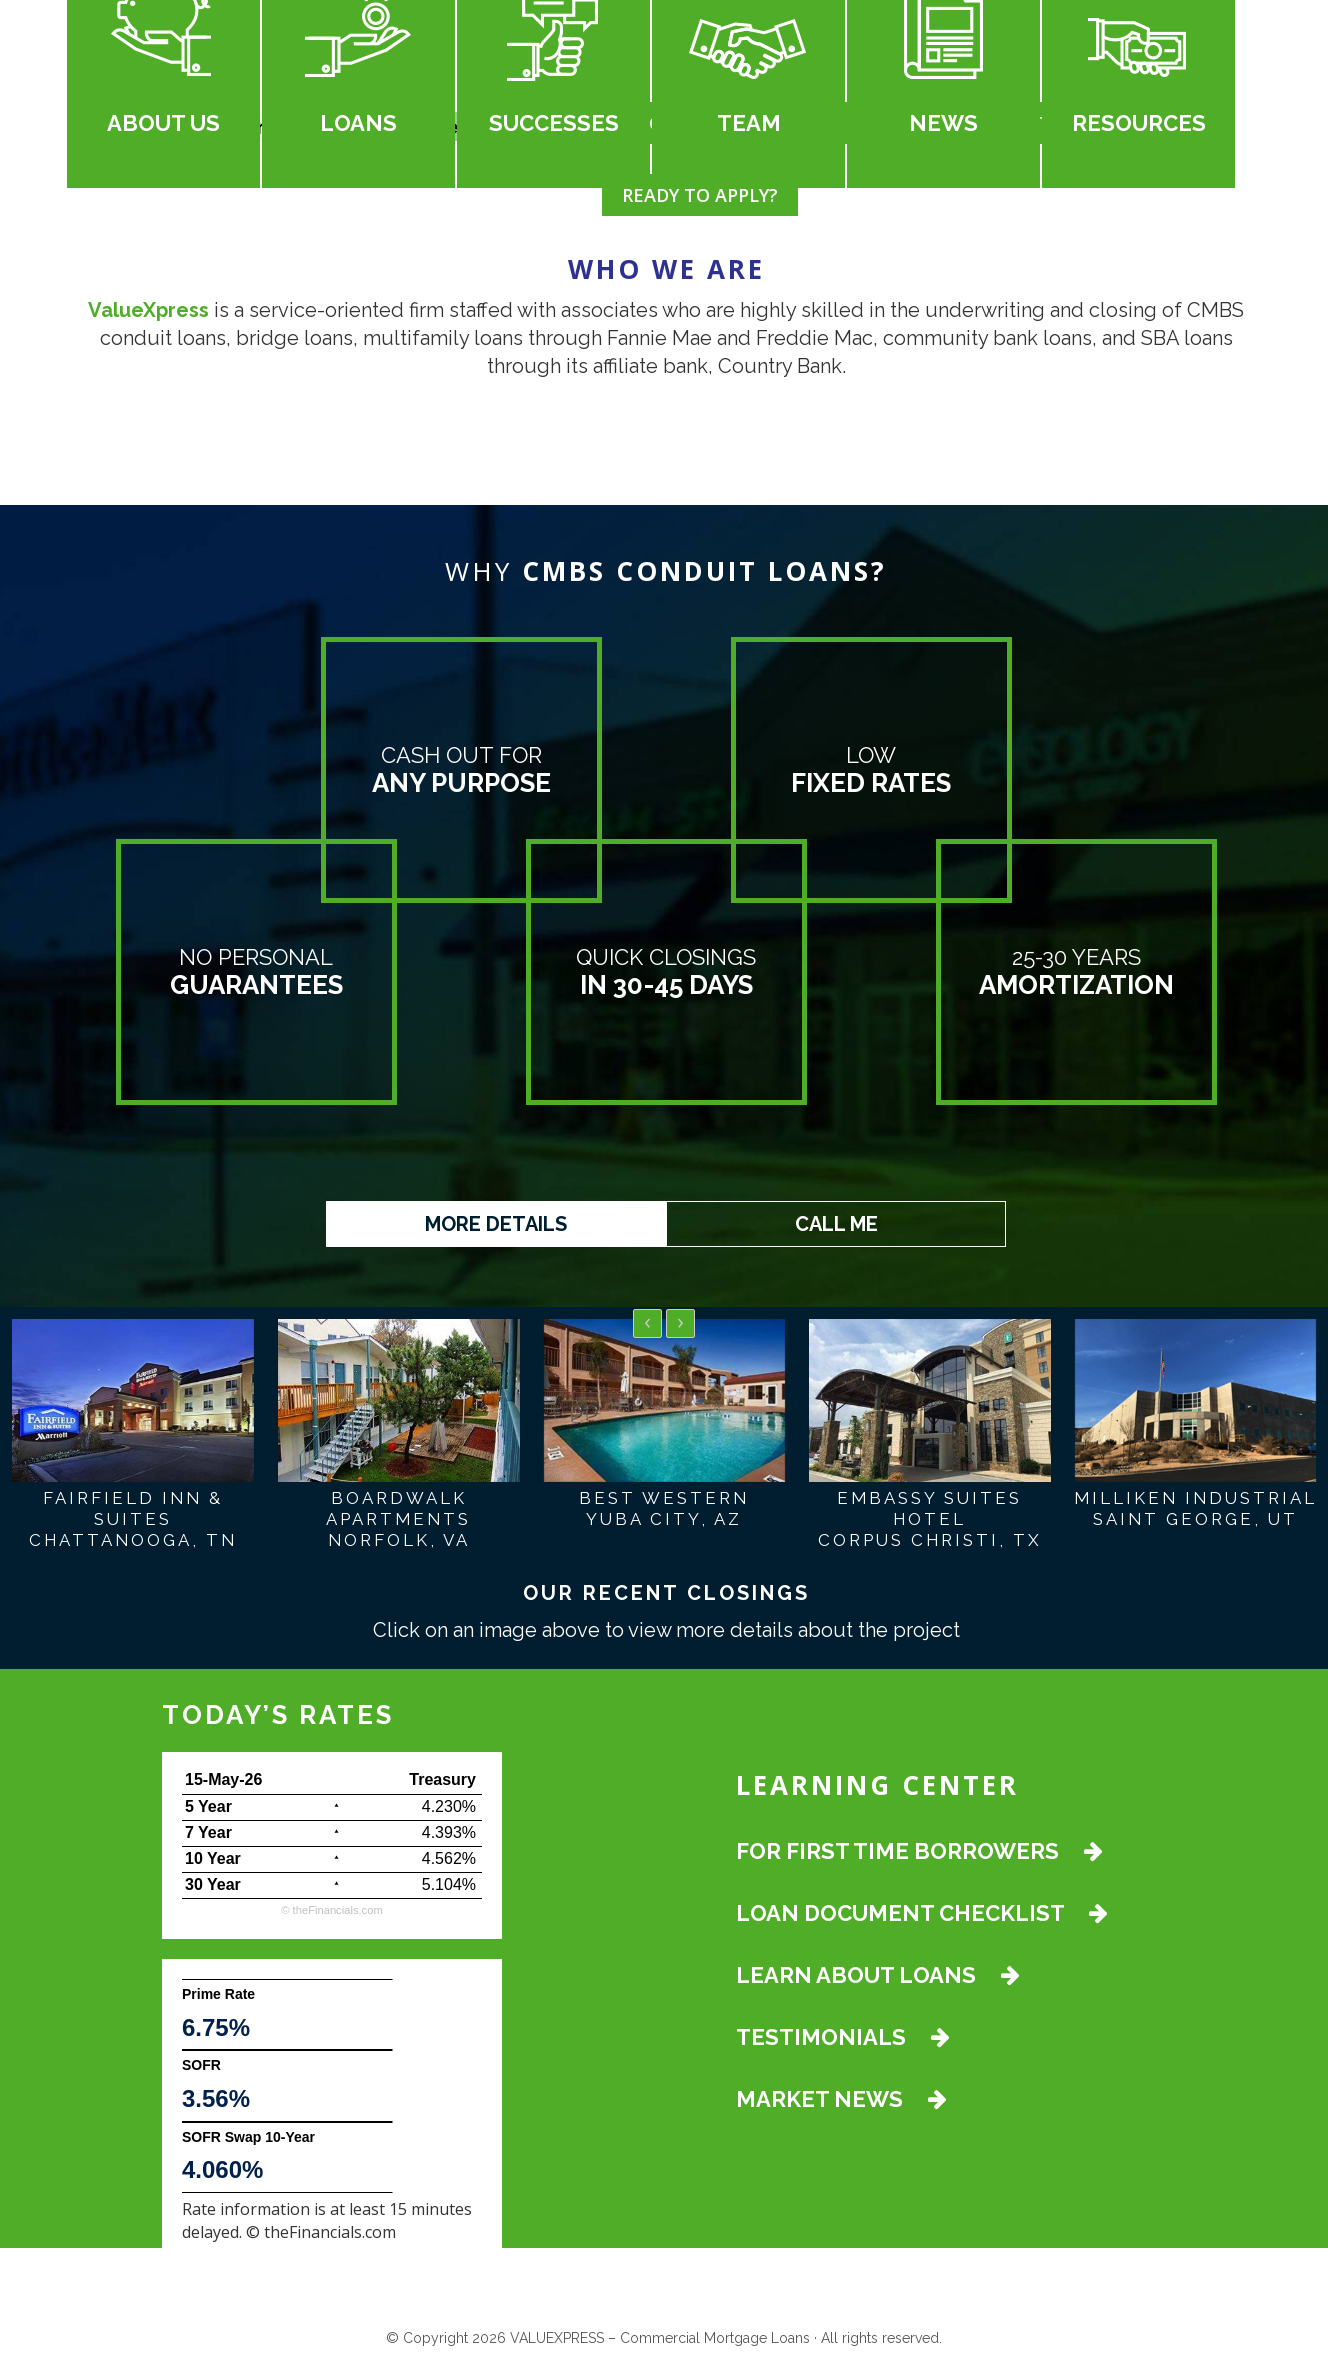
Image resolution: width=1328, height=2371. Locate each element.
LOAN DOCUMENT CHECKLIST (922, 1917)
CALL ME (836, 1224)
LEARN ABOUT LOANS (878, 1979)
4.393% (449, 1836)
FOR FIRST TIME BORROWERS (919, 1855)
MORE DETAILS (496, 1224)
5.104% (449, 1888)
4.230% (449, 1810)
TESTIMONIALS (843, 2041)
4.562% (449, 1862)
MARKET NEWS (841, 2103)
